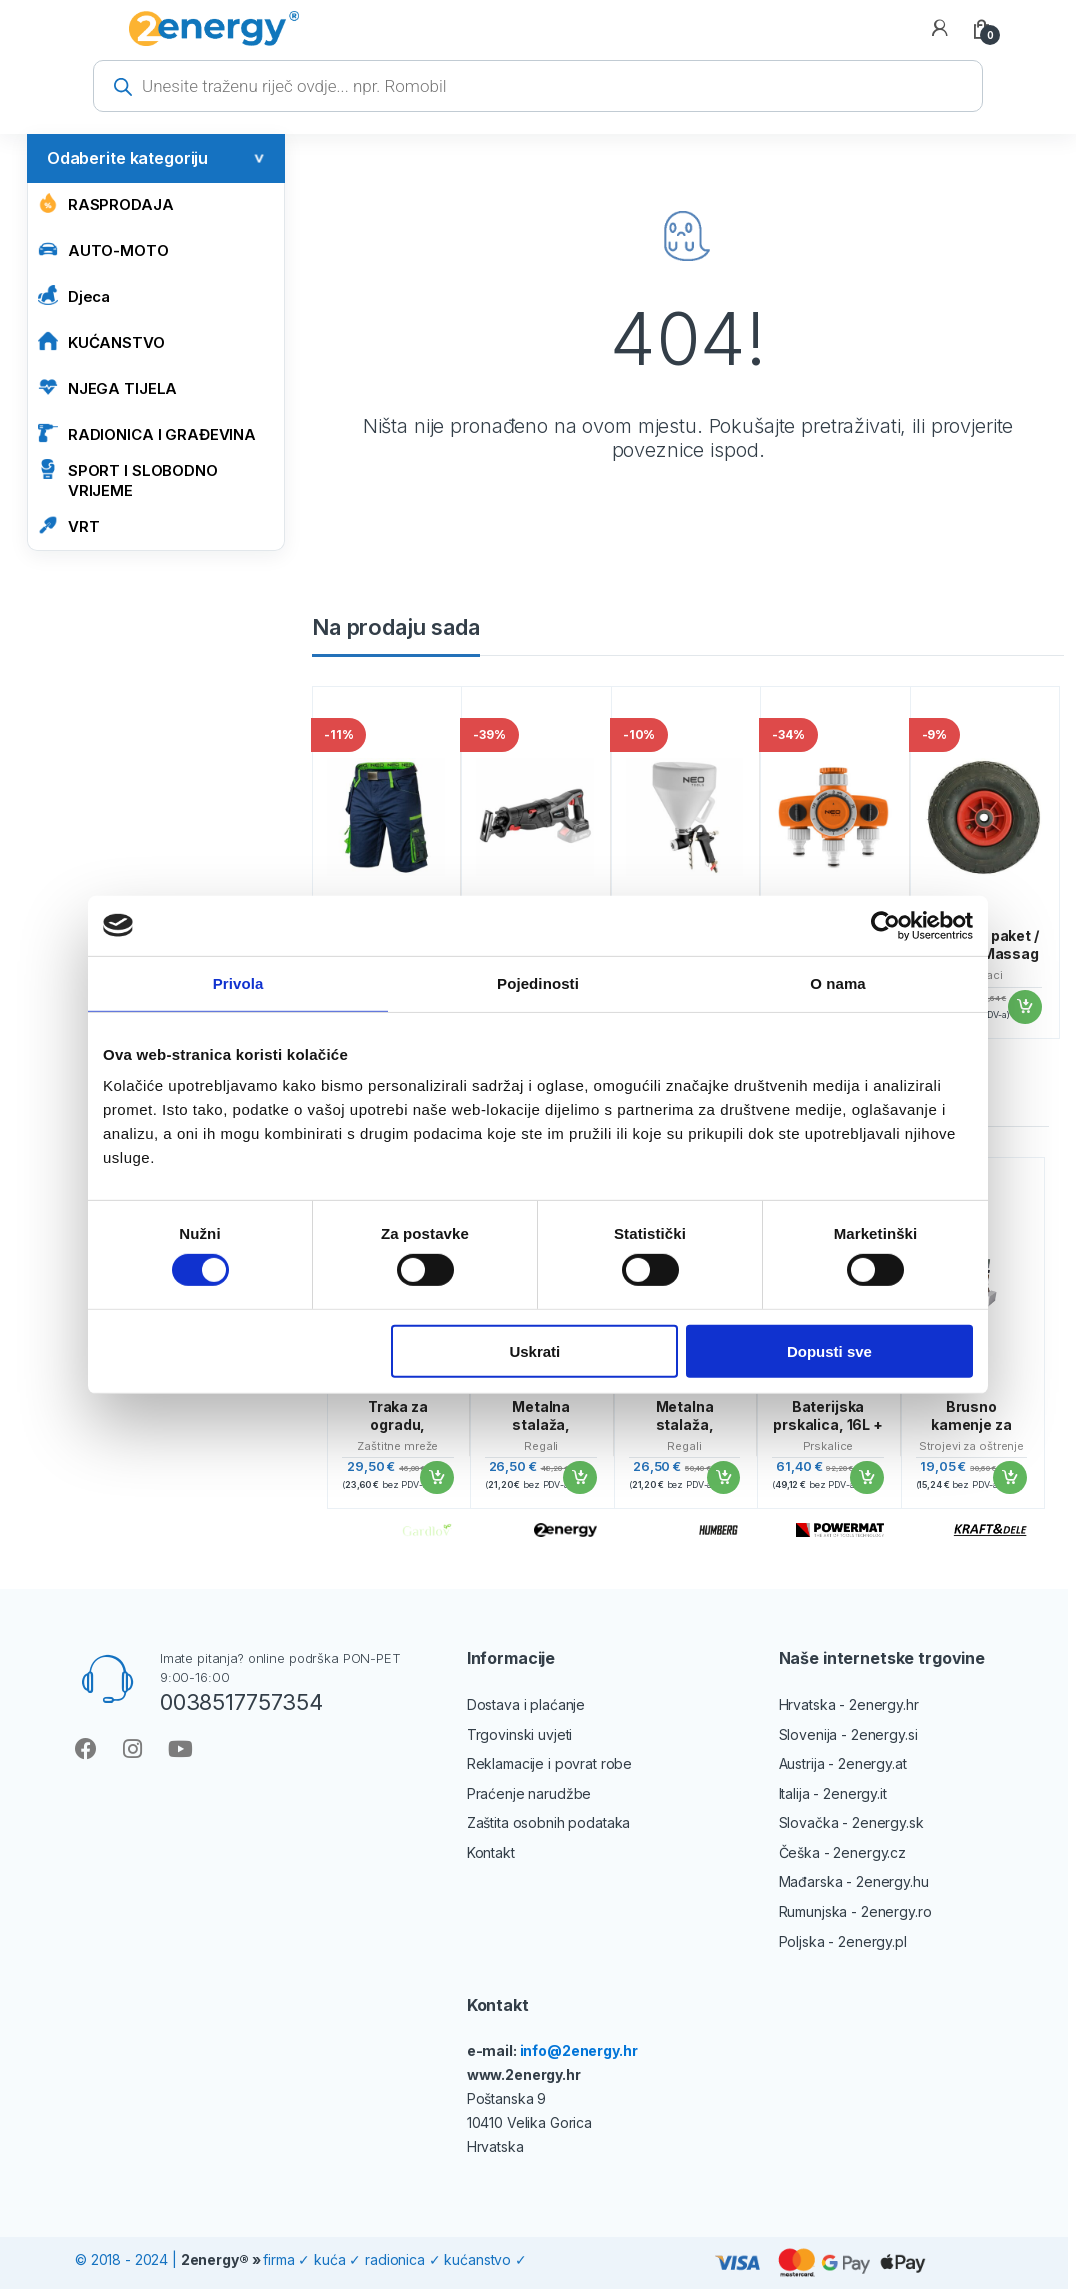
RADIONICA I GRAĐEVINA (147, 433)
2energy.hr (884, 1704)
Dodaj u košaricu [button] (1024, 1007)
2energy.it (855, 1793)
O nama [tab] (838, 982)
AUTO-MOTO (103, 249)
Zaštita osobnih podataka (549, 1822)
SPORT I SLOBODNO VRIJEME (128, 479)
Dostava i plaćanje (526, 1704)
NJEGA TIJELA (107, 387)
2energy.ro (896, 1911)
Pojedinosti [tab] (538, 982)
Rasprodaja (106, 203)
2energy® (215, 2259)
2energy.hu (892, 1881)
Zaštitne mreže (397, 1446)
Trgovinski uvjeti (520, 1734)
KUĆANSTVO (101, 341)
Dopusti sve (829, 1350)
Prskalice (828, 1446)
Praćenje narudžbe (529, 1793)
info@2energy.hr (579, 2050)
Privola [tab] (238, 982)
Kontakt (491, 1852)
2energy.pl (872, 1941)
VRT (69, 525)
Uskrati (534, 1350)
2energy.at (872, 1763)
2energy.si (884, 1734)
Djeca (74, 295)
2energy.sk (888, 1822)
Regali (541, 1446)
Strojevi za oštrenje (971, 1446)
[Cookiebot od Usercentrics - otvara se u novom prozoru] (885, 925)
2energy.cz (869, 1852)
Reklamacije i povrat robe (550, 1763)
